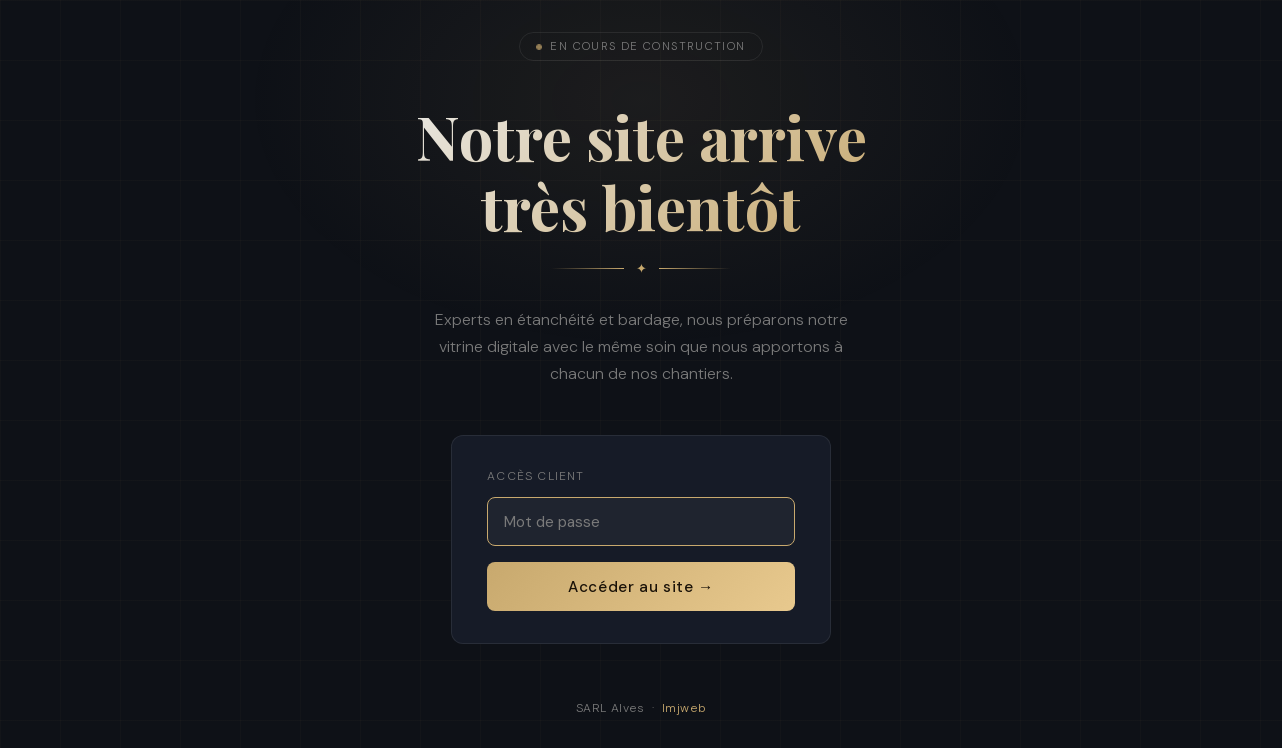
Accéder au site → (641, 587)
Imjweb (684, 708)
